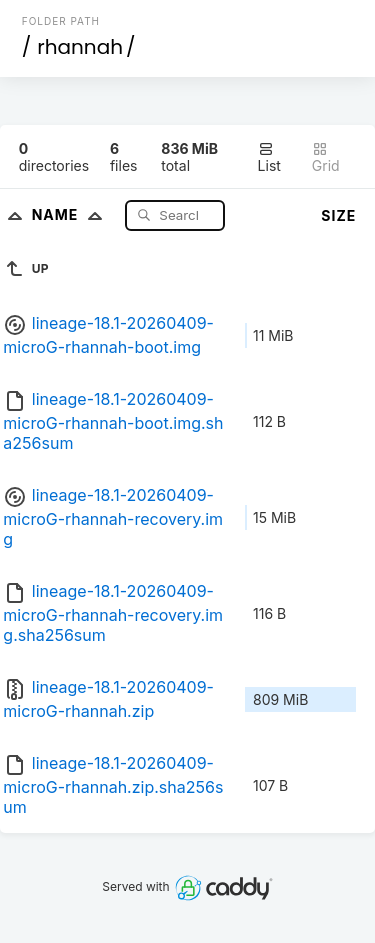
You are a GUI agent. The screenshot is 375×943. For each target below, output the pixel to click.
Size (338, 215)
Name (71, 214)
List (269, 157)
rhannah (80, 47)
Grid (326, 157)
